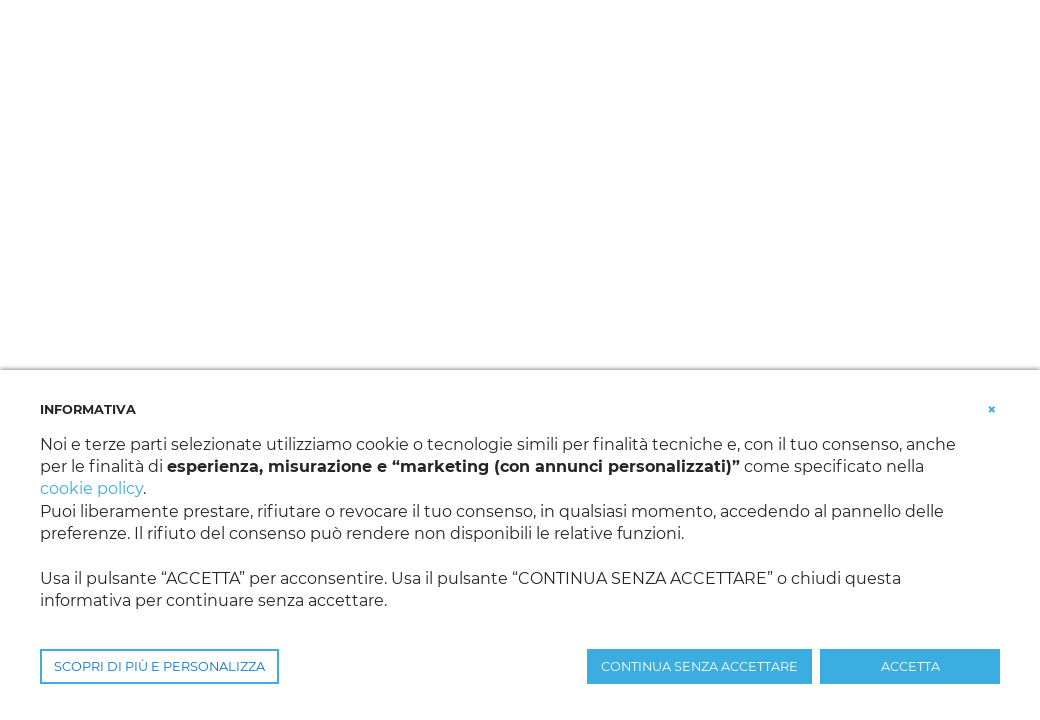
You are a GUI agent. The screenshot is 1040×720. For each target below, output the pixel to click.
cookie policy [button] (91, 488)
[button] (992, 408)
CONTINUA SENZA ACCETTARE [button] (699, 666)
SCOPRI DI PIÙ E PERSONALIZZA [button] (159, 666)
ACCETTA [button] (910, 666)
